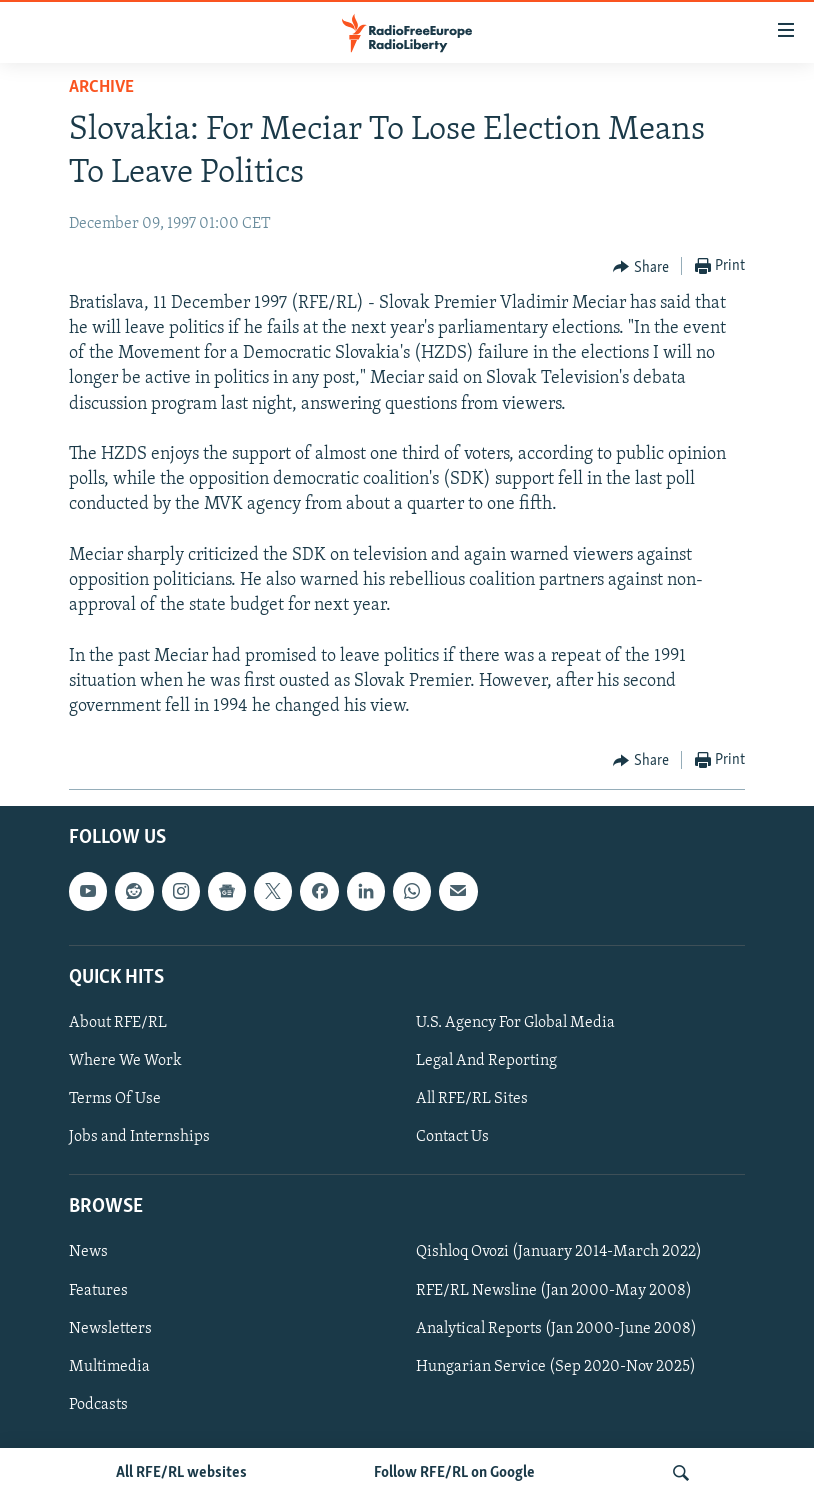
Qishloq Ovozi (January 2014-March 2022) (559, 1253)
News (88, 1253)
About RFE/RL (118, 1023)
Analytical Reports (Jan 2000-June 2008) (556, 1329)
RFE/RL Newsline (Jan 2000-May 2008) (554, 1291)
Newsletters (110, 1329)
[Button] (641, 267)
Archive (101, 87)
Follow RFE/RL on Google (454, 1473)
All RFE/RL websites (181, 1473)
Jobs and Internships (139, 1137)
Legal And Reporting (486, 1061)
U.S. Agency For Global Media (515, 1023)
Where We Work (125, 1061)
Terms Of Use (115, 1099)
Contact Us (452, 1137)
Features (98, 1291)
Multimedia (109, 1367)
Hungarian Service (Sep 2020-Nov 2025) (556, 1367)
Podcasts (98, 1405)
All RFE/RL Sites (472, 1099)
